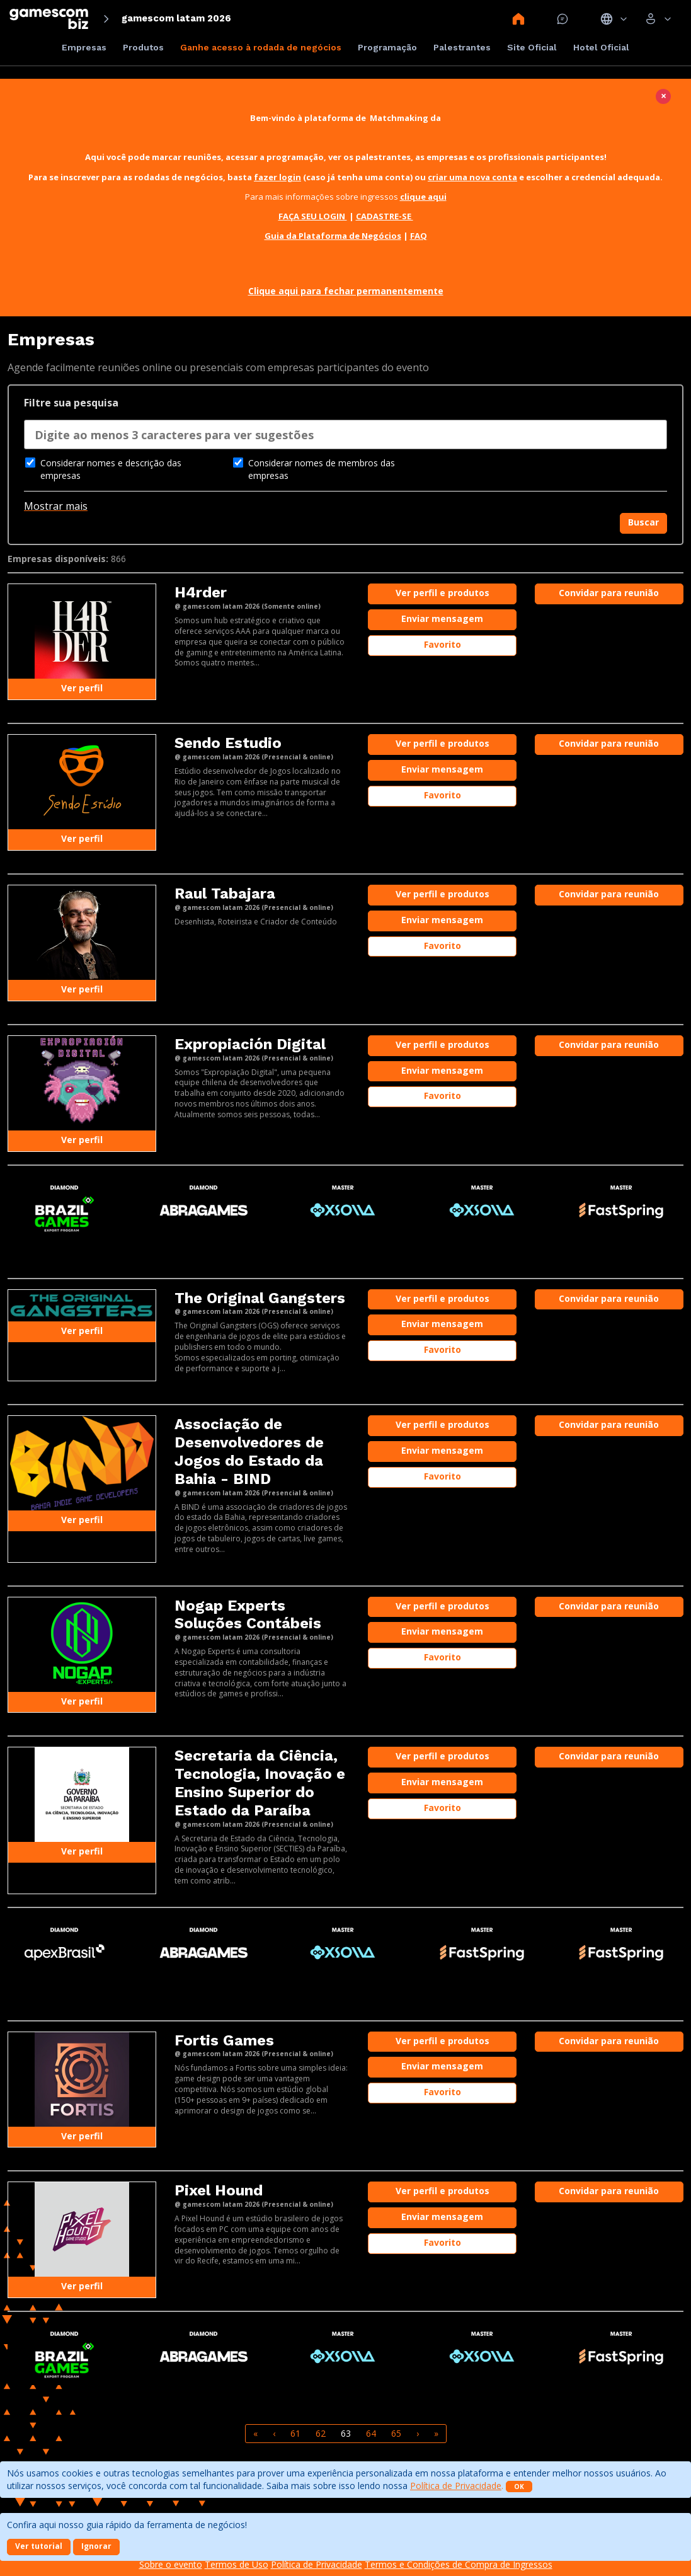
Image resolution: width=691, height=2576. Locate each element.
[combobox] (345, 438)
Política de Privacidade (455, 2486)
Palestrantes (462, 47)
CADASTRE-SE (384, 216)
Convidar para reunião (609, 593)
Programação (387, 47)
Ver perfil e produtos (442, 593)
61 (295, 2433)
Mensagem (562, 19)
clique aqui (423, 196)
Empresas (84, 47)
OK (519, 2486)
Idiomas (614, 19)
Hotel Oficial (601, 47)
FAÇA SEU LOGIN (312, 216)
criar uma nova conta (472, 177)
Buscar (643, 522)
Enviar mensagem (442, 618)
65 (396, 2433)
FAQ (418, 235)
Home (518, 19)
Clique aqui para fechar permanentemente (345, 291)
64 (371, 2433)
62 (321, 2433)
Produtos (143, 47)
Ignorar (96, 2546)
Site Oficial (532, 47)
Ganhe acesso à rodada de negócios (260, 47)
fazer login (277, 177)
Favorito (442, 644)
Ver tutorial (38, 2546)
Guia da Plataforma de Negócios (333, 235)
